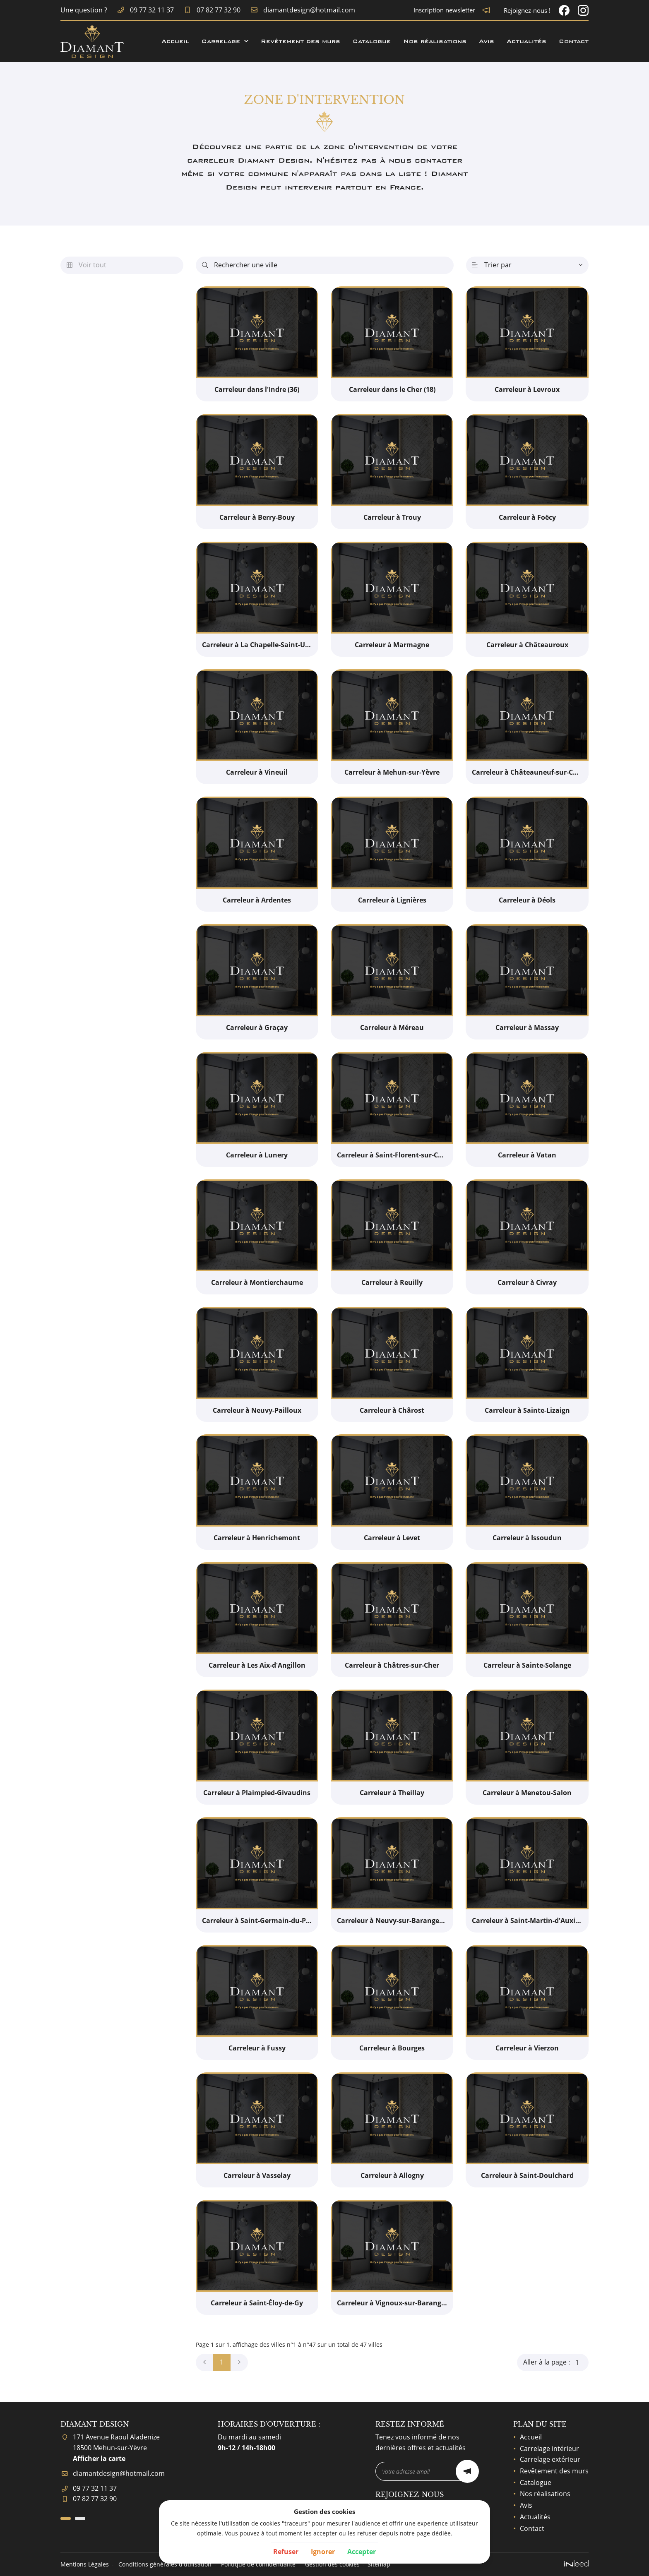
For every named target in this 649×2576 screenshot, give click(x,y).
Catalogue (372, 41)
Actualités (526, 41)
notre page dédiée (425, 2533)
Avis (486, 41)
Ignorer (323, 2551)
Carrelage (221, 41)
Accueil (175, 41)
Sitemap (379, 2564)
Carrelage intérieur (549, 2448)
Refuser (285, 2551)
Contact (574, 41)
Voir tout (86, 265)
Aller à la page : (556, 2362)
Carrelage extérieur (550, 2459)
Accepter (361, 2551)
